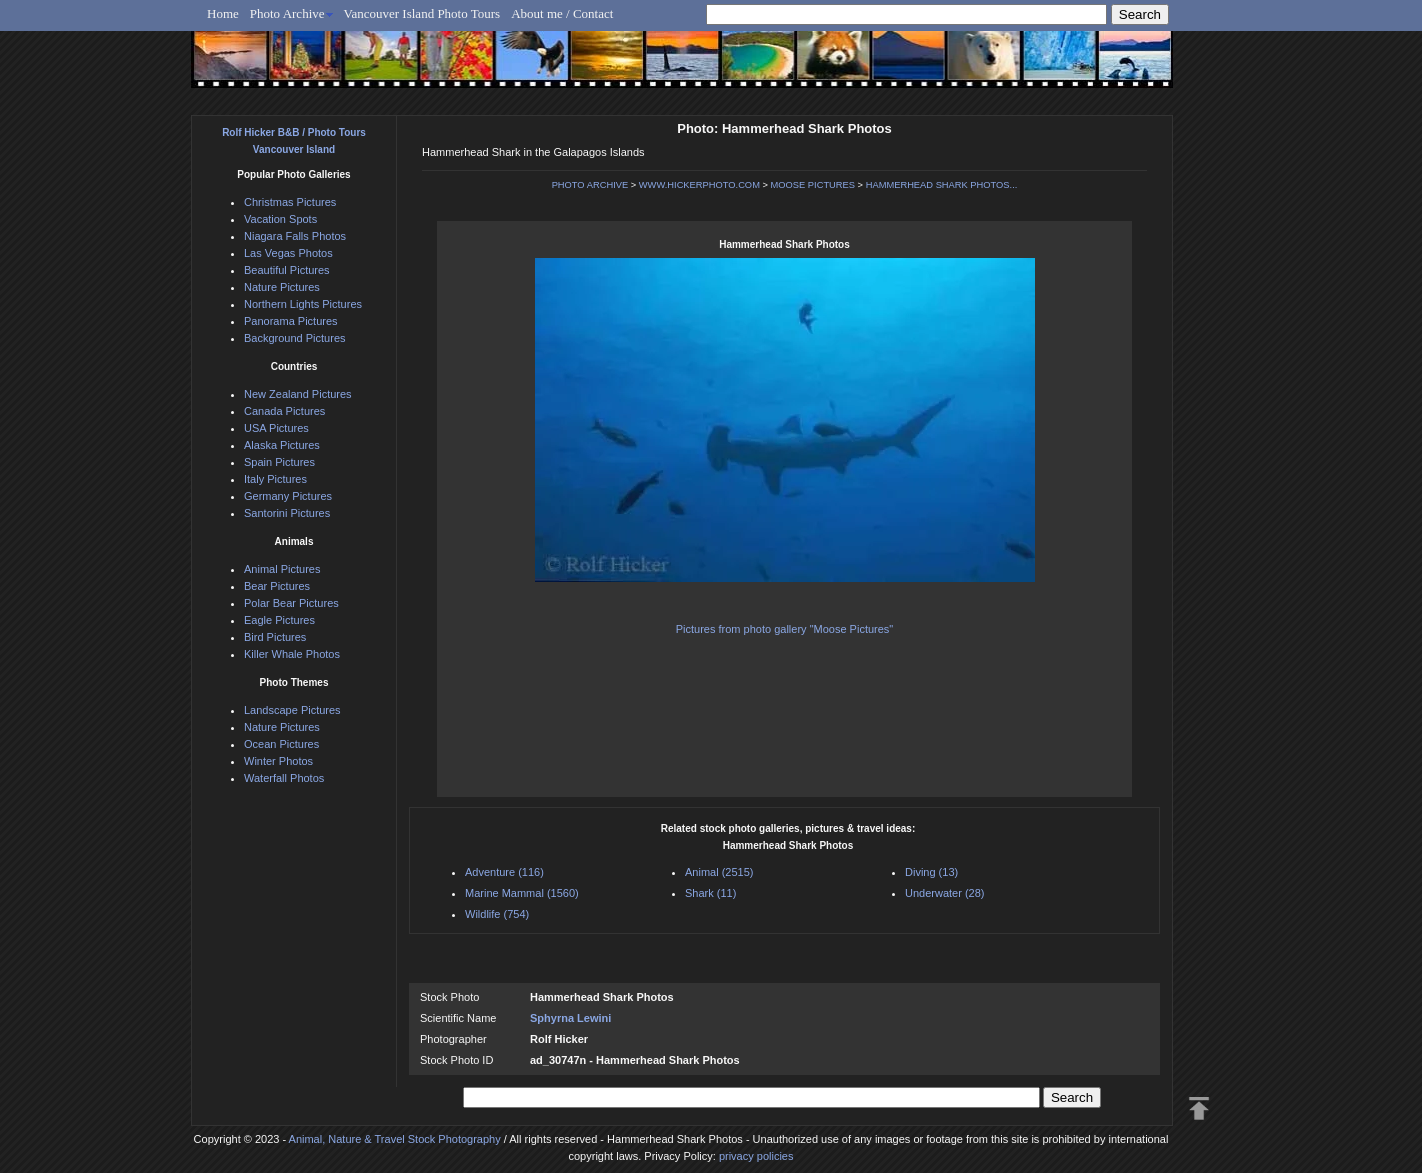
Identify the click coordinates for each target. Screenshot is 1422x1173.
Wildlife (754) (497, 914)
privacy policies (756, 1156)
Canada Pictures (284, 411)
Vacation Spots (280, 219)
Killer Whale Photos (292, 654)
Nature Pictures (282, 287)
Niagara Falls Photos (295, 236)
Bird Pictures (275, 637)
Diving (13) (931, 872)
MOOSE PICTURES (813, 185)
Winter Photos (278, 761)
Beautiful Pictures (287, 270)
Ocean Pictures (281, 744)
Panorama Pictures (291, 321)
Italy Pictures (275, 479)
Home (223, 13)
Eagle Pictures (279, 620)
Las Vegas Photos (288, 253)
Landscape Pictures (292, 710)
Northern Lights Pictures (303, 304)
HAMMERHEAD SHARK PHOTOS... (942, 185)
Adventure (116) (504, 872)
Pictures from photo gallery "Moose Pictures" (785, 629)
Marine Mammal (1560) (522, 893)
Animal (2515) (719, 872)
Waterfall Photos (284, 778)
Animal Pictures (282, 569)
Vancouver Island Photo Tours (422, 13)
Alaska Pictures (282, 445)
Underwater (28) (944, 893)
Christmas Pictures (290, 202)
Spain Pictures (279, 462)
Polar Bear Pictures (291, 603)
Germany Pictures (288, 496)
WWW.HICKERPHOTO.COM (699, 185)
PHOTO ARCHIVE (590, 185)
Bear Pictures (277, 586)
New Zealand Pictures (298, 394)
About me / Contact (562, 13)
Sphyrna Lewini (570, 1018)
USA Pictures (276, 428)
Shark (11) (710, 893)
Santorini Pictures (287, 513)
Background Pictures (295, 338)
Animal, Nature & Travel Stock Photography (395, 1139)
